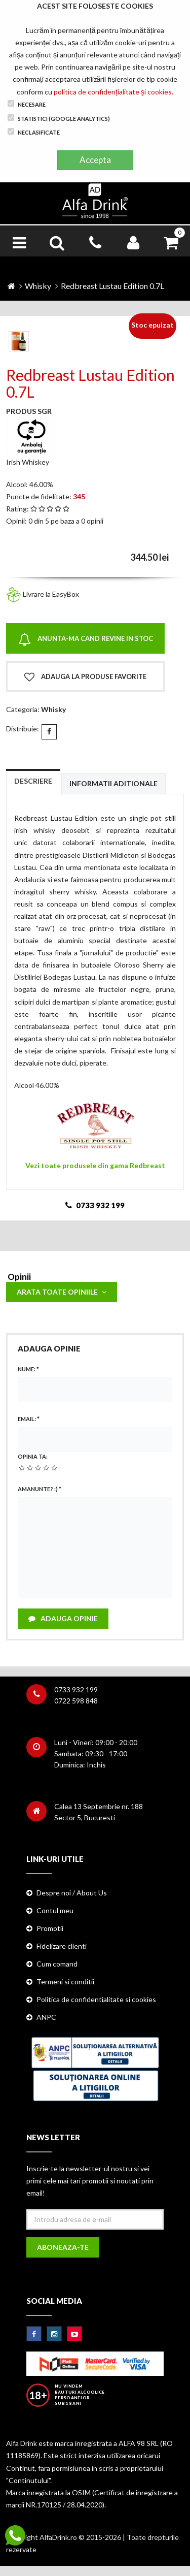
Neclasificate (34, 132)
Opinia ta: (33, 1456)
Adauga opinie (63, 1618)
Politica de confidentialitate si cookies (96, 1999)
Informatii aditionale (113, 783)
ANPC (46, 2017)
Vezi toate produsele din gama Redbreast (95, 1165)
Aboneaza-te (63, 2247)
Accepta (95, 159)
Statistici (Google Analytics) (59, 118)
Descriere (33, 781)
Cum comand (57, 1963)
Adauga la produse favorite (85, 677)
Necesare (27, 104)
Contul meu (54, 1910)
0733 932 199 (76, 1689)
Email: (29, 1418)
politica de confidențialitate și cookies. (113, 91)
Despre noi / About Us (71, 1892)
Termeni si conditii (65, 1981)
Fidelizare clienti (61, 1946)
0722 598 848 (76, 1700)
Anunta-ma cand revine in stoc (85, 639)
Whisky (38, 286)
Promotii (49, 1928)
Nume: (28, 1369)
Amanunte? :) (39, 1489)
